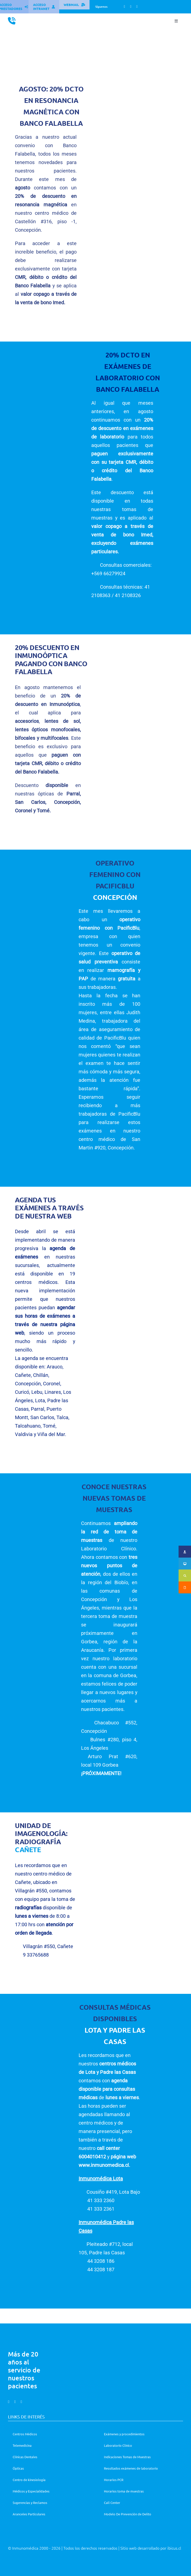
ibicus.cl (174, 2548)
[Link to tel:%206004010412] (11, 21)
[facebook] (124, 6)
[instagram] (130, 6)
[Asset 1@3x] (95, 17)
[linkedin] (137, 6)
